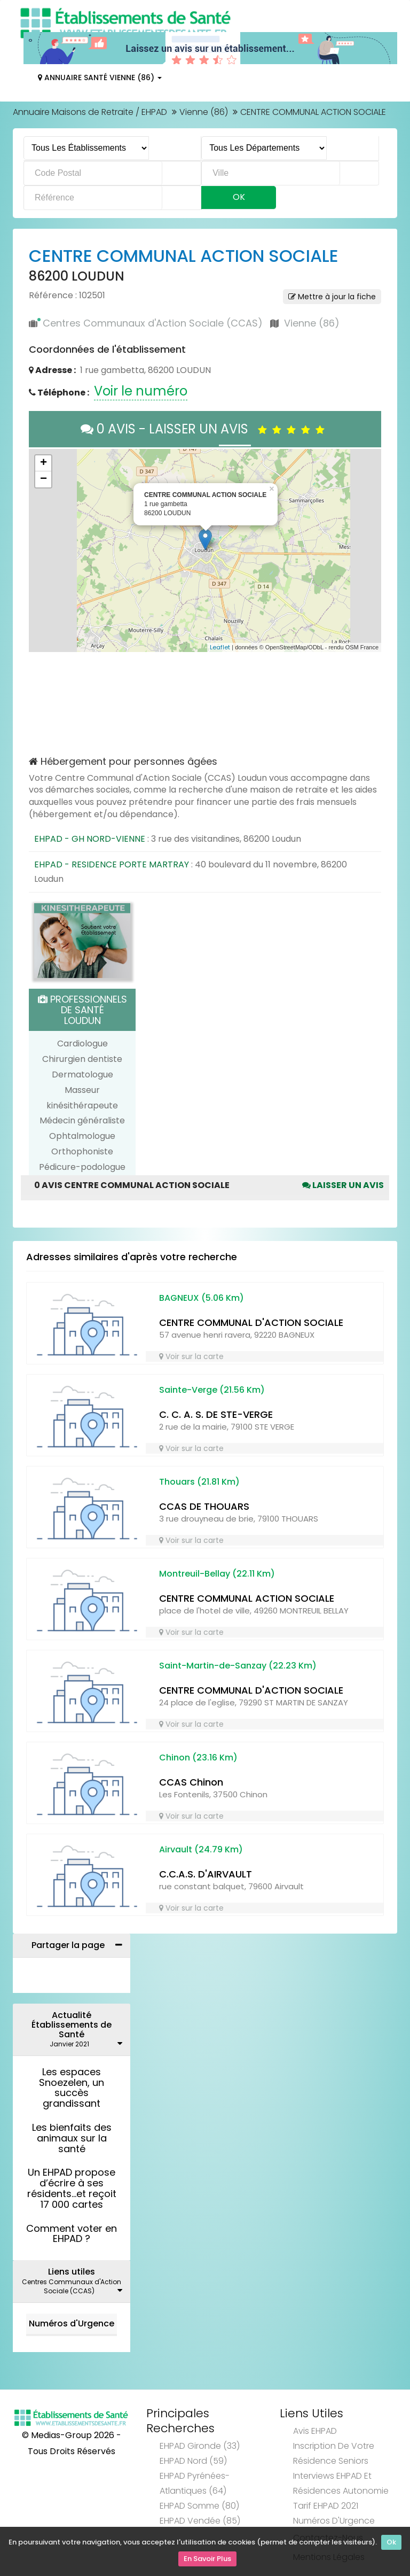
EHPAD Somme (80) (199, 2506)
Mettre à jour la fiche (332, 296)
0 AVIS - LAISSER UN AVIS (205, 429)
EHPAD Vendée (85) (200, 2521)
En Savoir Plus (207, 2560)
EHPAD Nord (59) (193, 2461)
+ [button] (43, 463)
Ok (391, 2545)
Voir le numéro (140, 391)
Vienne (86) (203, 112)
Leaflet (220, 647)
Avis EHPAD (315, 2431)
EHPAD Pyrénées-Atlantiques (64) (195, 2483)
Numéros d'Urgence (71, 2323)
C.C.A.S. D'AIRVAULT (205, 1874)
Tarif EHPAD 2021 (325, 2506)
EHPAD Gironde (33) (200, 2446)
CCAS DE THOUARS (204, 1506)
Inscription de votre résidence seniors (333, 2453)
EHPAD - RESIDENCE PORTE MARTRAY (111, 864)
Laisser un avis (343, 1185)
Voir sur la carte (191, 1356)
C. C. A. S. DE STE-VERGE (216, 1414)
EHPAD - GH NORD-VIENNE (89, 839)
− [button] (43, 479)
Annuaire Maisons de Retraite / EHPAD (90, 112)
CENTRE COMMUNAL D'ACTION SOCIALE (251, 1322)
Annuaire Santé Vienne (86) (100, 77)
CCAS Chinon (191, 1782)
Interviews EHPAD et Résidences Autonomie (341, 2483)
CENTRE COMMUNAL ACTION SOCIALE (246, 1598)
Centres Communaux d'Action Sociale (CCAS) (153, 323)
